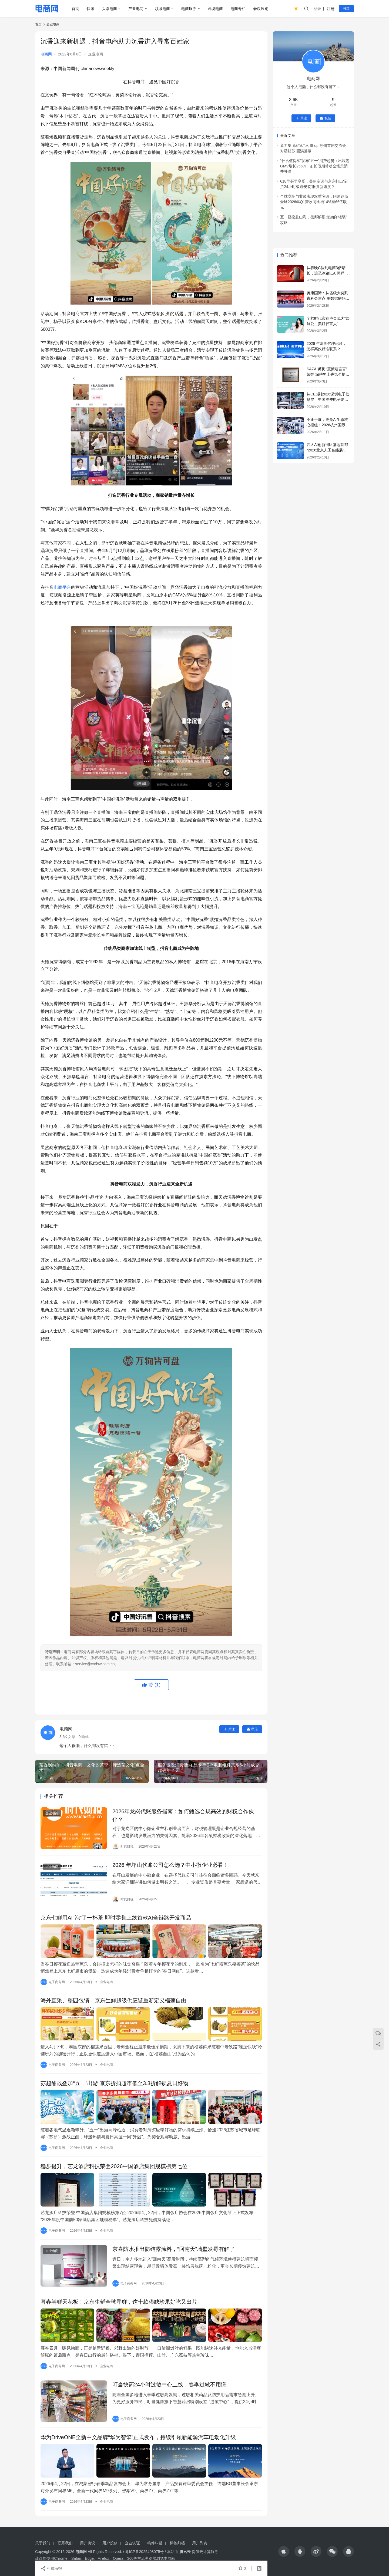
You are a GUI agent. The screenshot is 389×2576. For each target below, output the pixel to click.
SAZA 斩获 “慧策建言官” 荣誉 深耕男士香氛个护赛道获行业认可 (328, 374)
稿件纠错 (154, 2543)
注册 (330, 8)
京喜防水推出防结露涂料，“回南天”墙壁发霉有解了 (173, 2249)
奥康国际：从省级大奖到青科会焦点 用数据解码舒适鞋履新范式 (328, 298)
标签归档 (177, 2543)
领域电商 (162, 8)
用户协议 (87, 2543)
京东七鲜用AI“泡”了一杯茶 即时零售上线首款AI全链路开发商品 (116, 1918)
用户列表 (199, 2543)
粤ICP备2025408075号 (144, 2551)
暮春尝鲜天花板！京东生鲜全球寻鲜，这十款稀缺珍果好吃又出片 (119, 2302)
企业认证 (132, 2543)
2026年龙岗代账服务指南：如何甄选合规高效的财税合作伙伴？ (183, 1815)
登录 (317, 8)
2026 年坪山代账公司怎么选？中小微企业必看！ (170, 1865)
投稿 (346, 9)
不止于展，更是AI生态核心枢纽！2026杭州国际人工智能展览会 (328, 424)
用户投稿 (110, 2543)
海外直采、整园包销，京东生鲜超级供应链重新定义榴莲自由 (113, 2000)
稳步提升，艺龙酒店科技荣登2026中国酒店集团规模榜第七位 (114, 2166)
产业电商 (135, 8)
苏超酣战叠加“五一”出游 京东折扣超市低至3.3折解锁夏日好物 (114, 2083)
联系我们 (65, 2543)
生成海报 (51, 2568)
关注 (229, 1729)
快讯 (90, 8)
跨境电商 (215, 8)
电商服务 (188, 8)
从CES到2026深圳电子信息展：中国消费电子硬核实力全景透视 (328, 399)
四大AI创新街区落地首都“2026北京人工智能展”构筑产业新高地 (327, 449)
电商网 (46, 54)
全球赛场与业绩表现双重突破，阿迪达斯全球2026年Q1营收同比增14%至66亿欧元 (314, 202)
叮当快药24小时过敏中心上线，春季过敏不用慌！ (172, 2384)
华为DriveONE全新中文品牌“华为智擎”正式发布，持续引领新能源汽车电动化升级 (138, 2437)
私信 (252, 1729)
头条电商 (109, 8)
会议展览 (260, 8)
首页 (75, 8)
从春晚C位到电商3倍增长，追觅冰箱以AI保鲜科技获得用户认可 (327, 273)
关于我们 (42, 2543)
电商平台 (62, 587)
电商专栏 (238, 8)
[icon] (283, 2551)
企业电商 (95, 54)
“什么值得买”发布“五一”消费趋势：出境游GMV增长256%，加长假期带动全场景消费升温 (315, 166)
